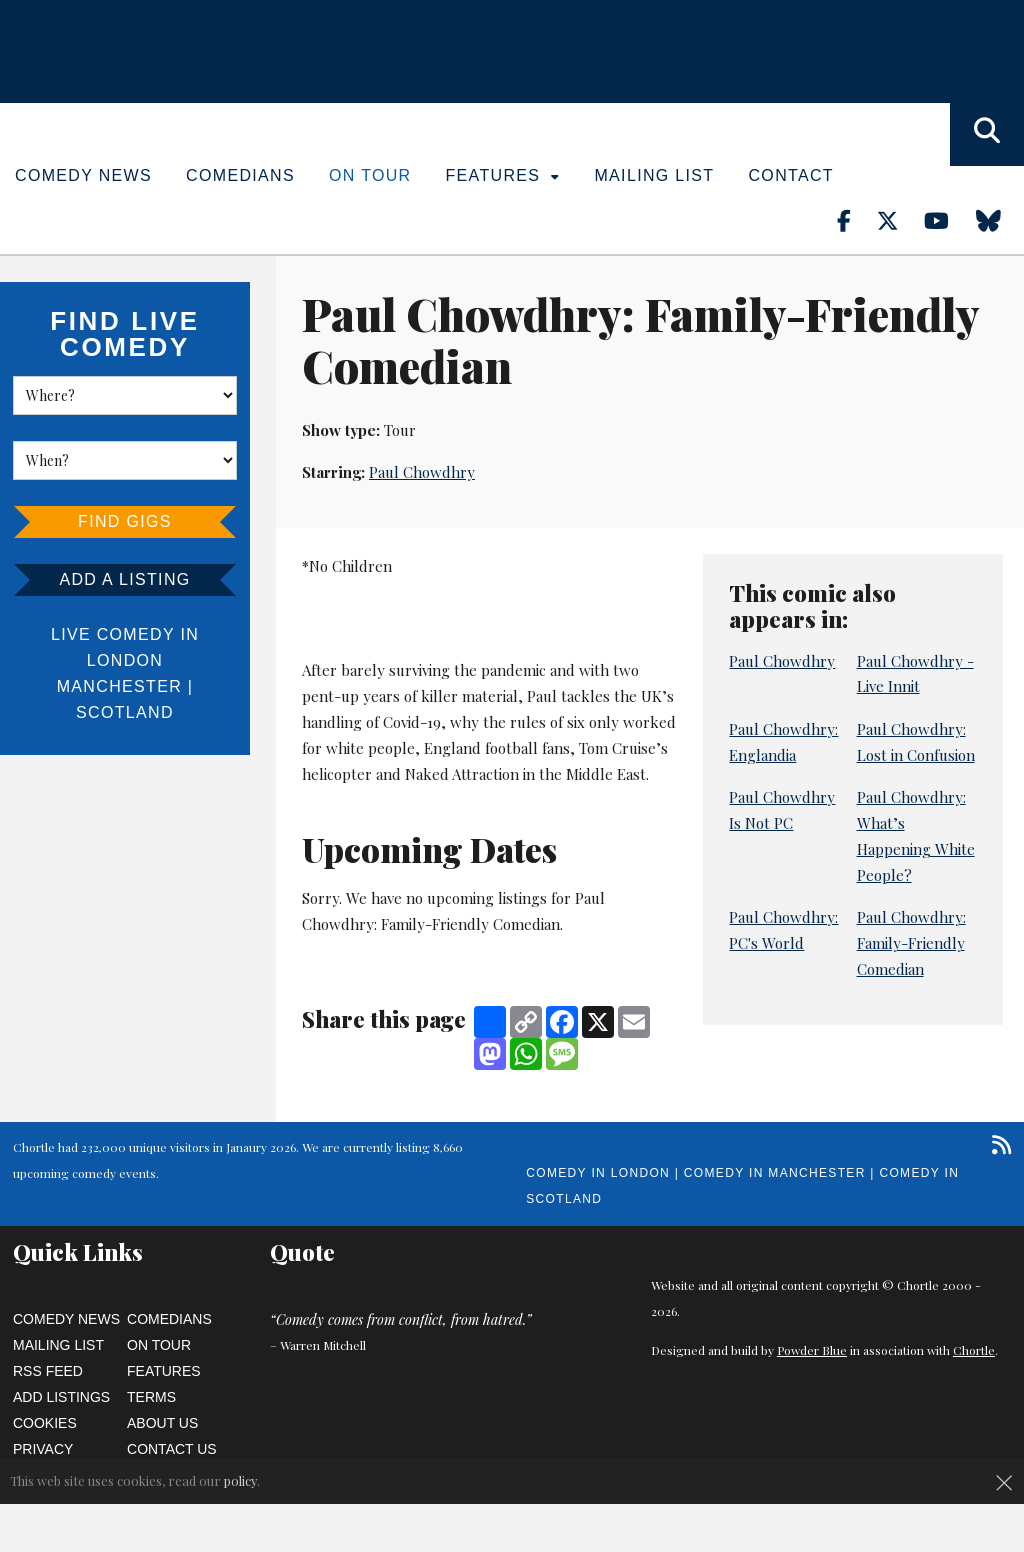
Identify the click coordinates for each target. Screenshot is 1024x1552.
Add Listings (61, 1397)
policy (240, 1480)
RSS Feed (48, 1371)
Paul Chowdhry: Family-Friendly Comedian (911, 943)
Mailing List (654, 175)
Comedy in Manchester (775, 1173)
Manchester (119, 686)
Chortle (974, 1350)
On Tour (370, 175)
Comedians (240, 175)
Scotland (125, 712)
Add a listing (124, 579)
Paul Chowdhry (422, 472)
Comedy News (83, 175)
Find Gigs (125, 521)
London (125, 660)
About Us (162, 1423)
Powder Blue (812, 1350)
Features (503, 175)
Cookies (45, 1423)
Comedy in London (598, 1173)
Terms (151, 1397)
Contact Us (172, 1449)
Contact (790, 175)
